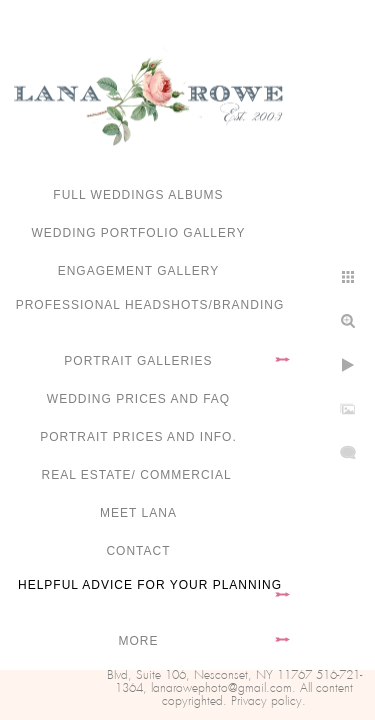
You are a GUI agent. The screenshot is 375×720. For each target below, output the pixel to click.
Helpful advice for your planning (150, 585)
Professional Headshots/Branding (150, 305)
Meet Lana (138, 513)
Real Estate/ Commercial (138, 475)
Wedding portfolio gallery (139, 233)
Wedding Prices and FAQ (138, 399)
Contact (138, 551)
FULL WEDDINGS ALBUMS (138, 195)
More (139, 641)
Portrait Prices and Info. (138, 437)
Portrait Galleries (138, 361)
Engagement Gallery (139, 271)
